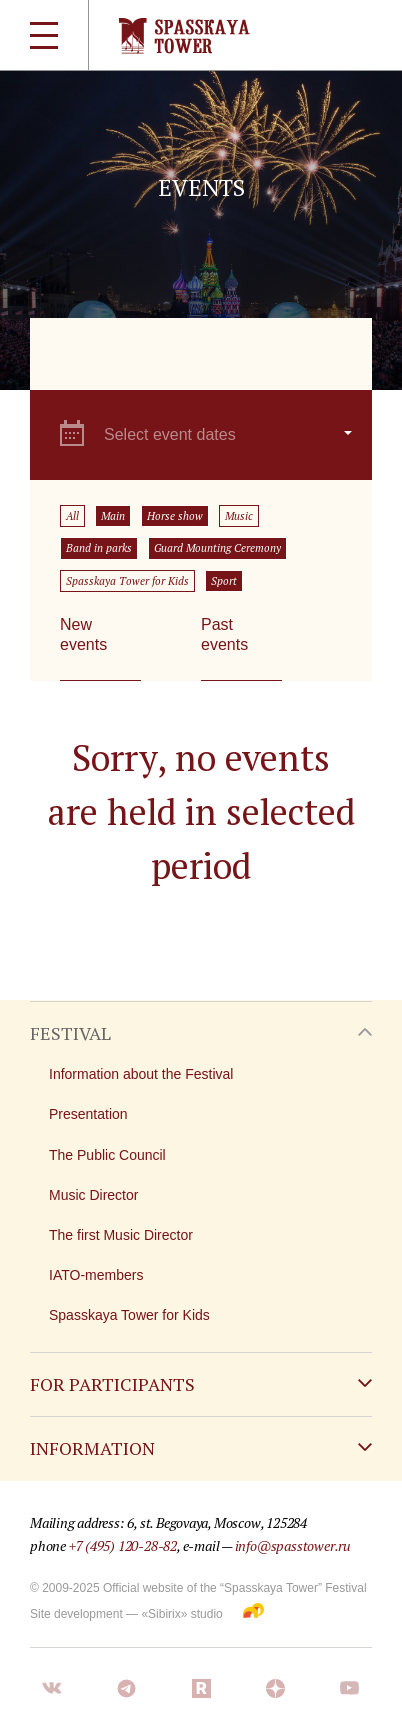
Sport (224, 581)
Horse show (175, 516)
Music (239, 516)
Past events (224, 634)
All (72, 516)
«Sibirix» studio (181, 1614)
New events (83, 634)
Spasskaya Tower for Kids (127, 581)
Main (113, 516)
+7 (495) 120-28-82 (123, 1545)
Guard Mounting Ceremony (217, 548)
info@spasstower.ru (293, 1545)
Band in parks (99, 548)
